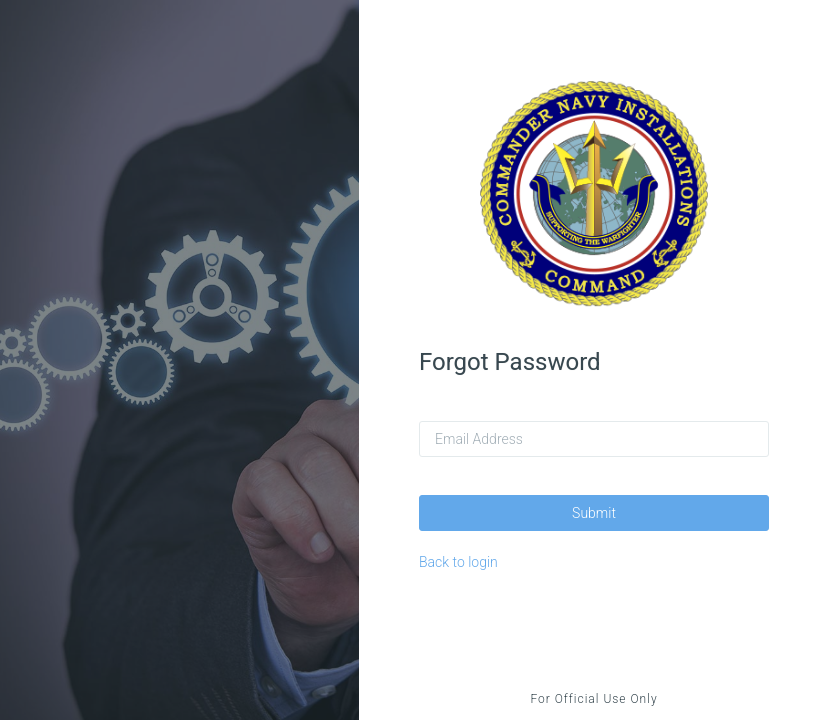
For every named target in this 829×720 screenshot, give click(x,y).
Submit (594, 513)
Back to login (458, 562)
